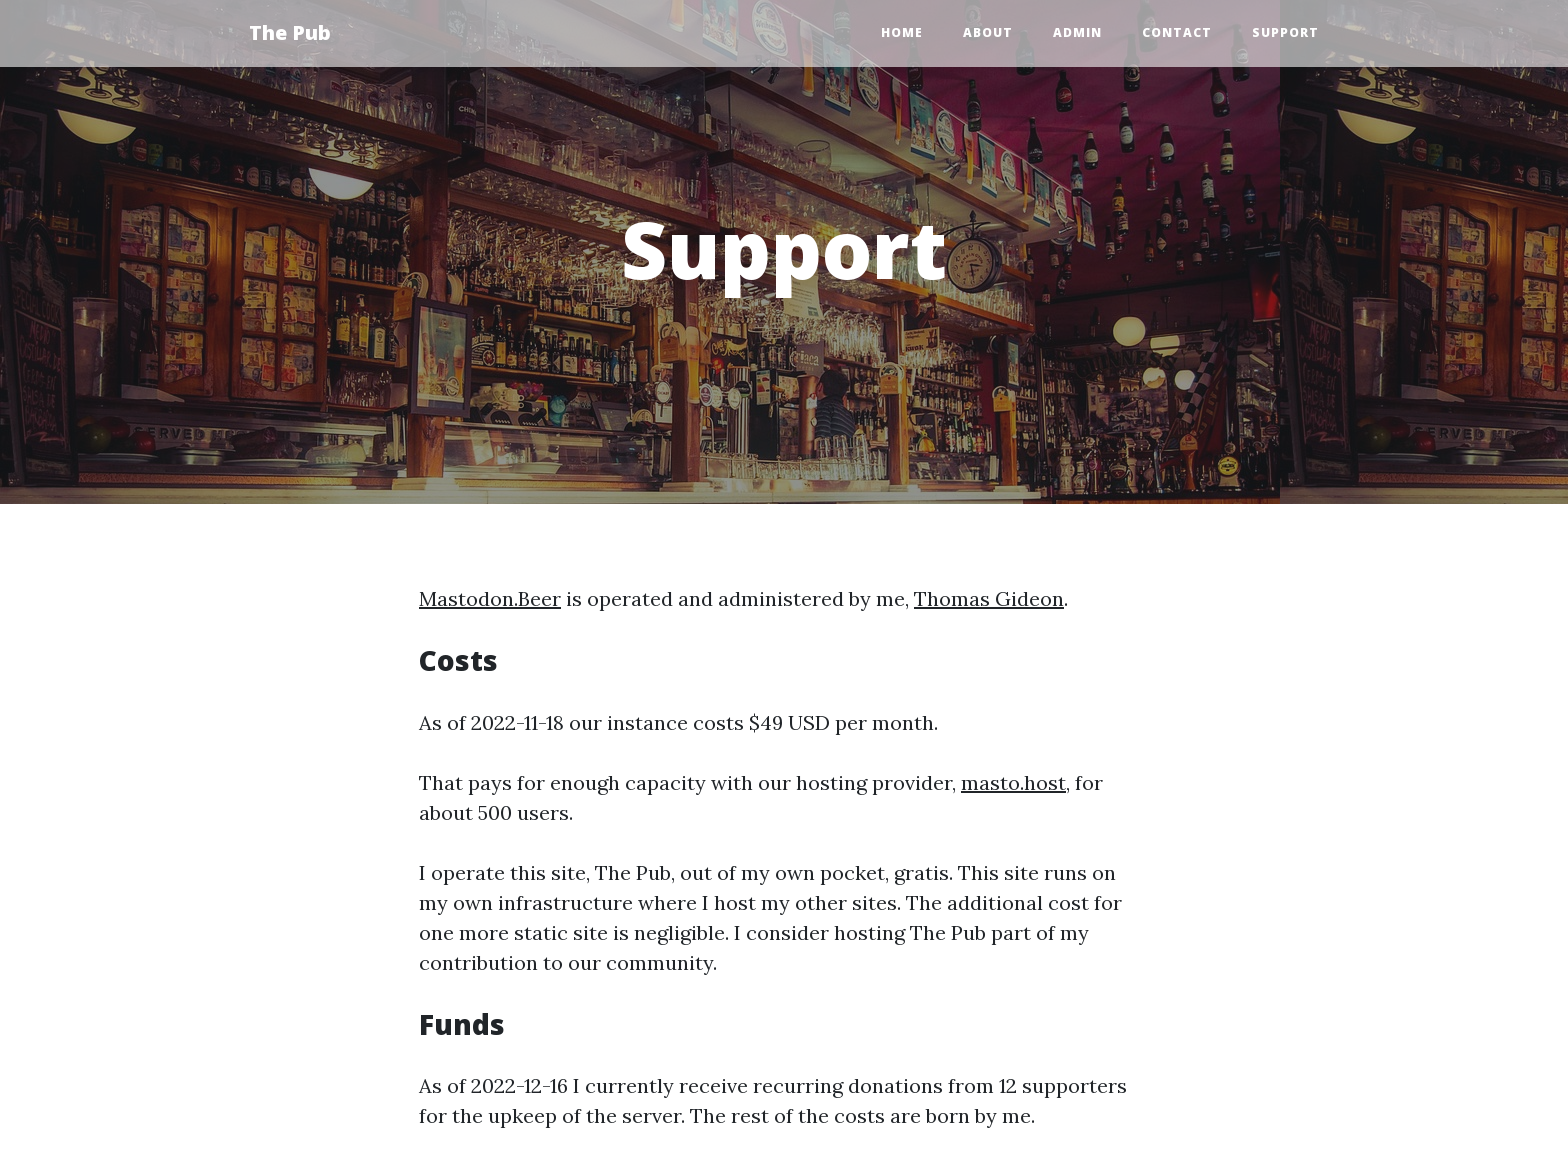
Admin (1077, 32)
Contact (1177, 32)
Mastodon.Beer (490, 598)
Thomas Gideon (989, 598)
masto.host (1013, 782)
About (988, 32)
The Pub (290, 32)
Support (1285, 32)
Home (902, 32)
